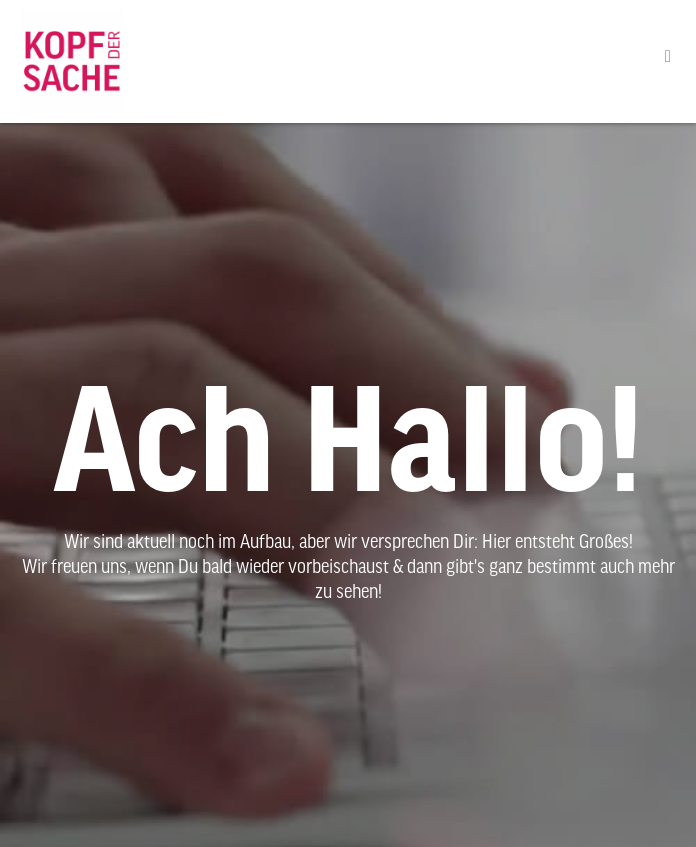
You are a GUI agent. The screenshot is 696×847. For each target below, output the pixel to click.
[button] (667, 57)
